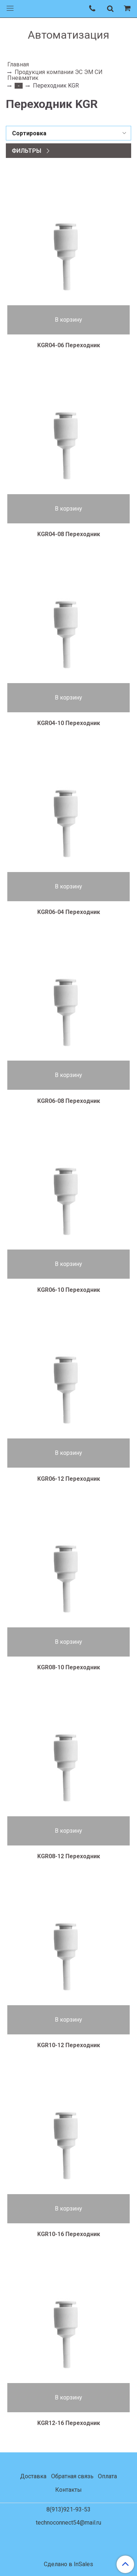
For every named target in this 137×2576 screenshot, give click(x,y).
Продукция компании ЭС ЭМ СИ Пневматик (55, 75)
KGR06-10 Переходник (68, 1289)
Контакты (68, 2489)
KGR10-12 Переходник (68, 2045)
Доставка (33, 2476)
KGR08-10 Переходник (68, 1667)
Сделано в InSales (68, 2564)
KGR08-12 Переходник (68, 1856)
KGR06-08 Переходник (68, 1100)
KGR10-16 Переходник (68, 2234)
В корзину (68, 319)
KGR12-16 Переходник (68, 2423)
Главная (18, 64)
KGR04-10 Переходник (68, 723)
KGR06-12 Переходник (68, 1478)
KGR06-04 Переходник (68, 912)
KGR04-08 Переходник (68, 534)
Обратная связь (72, 2476)
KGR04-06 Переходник (68, 345)
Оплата (107, 2476)
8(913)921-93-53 (68, 2509)
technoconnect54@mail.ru (68, 2522)
